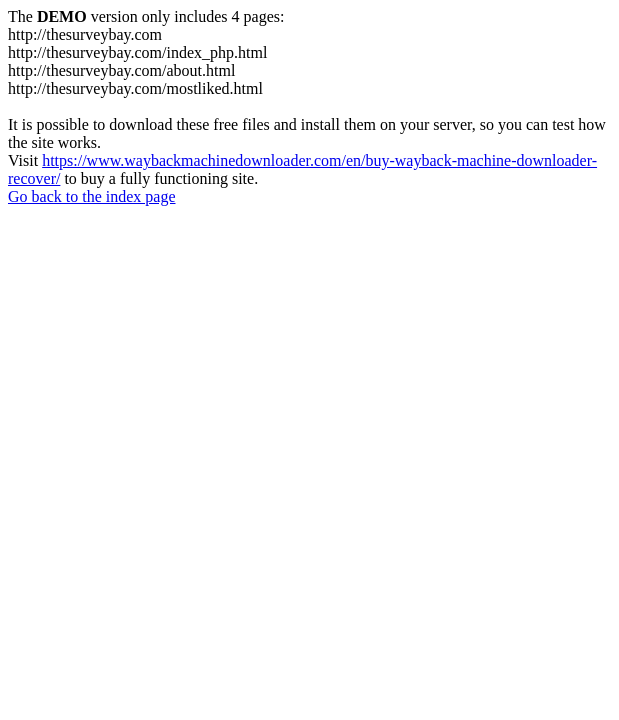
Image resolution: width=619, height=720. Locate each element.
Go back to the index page (92, 196)
